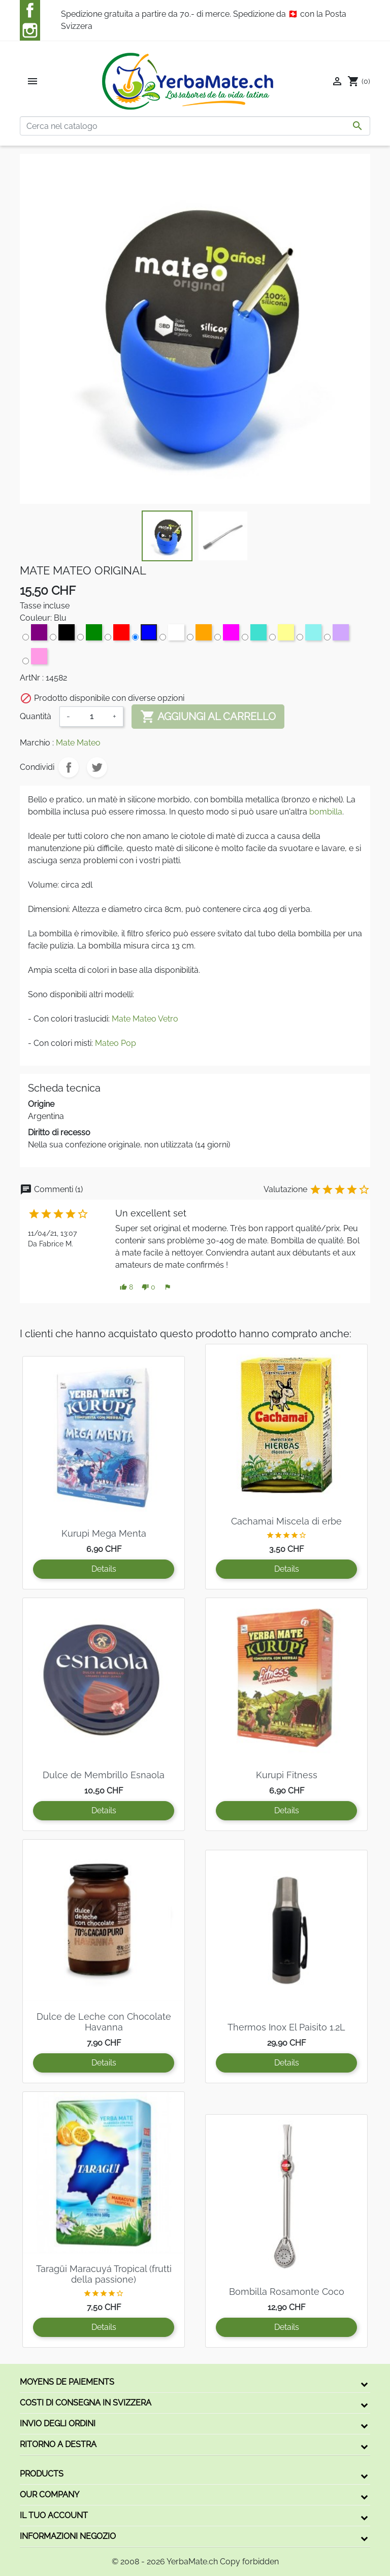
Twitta (97, 767)
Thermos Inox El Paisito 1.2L (286, 2027)
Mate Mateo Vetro (145, 1019)
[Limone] (280, 634)
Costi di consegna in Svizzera (85, 2403)
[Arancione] (198, 634)
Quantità (35, 716)
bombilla (325, 812)
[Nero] (61, 634)
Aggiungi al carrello (208, 716)
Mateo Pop (115, 1043)
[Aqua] (307, 634)
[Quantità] (91, 716)
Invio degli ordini (57, 2423)
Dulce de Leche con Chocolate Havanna (104, 2022)
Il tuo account (54, 2515)
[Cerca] (195, 125)
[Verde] (88, 634)
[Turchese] (253, 634)
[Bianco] (170, 634)
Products (41, 2474)
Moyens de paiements (67, 2382)
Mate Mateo (78, 743)
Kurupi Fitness (286, 1775)
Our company (49, 2494)
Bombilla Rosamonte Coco (286, 2291)
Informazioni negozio (68, 2536)
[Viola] (33, 634)
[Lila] (335, 634)
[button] (126, 1287)
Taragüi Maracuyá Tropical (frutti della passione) (104, 2274)
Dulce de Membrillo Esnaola (104, 1775)
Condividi (68, 767)
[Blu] (143, 634)
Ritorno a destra (58, 2444)
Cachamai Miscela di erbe (286, 1521)
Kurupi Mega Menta (103, 1533)
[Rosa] (33, 658)
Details (103, 1569)
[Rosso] (115, 634)
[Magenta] (225, 634)
